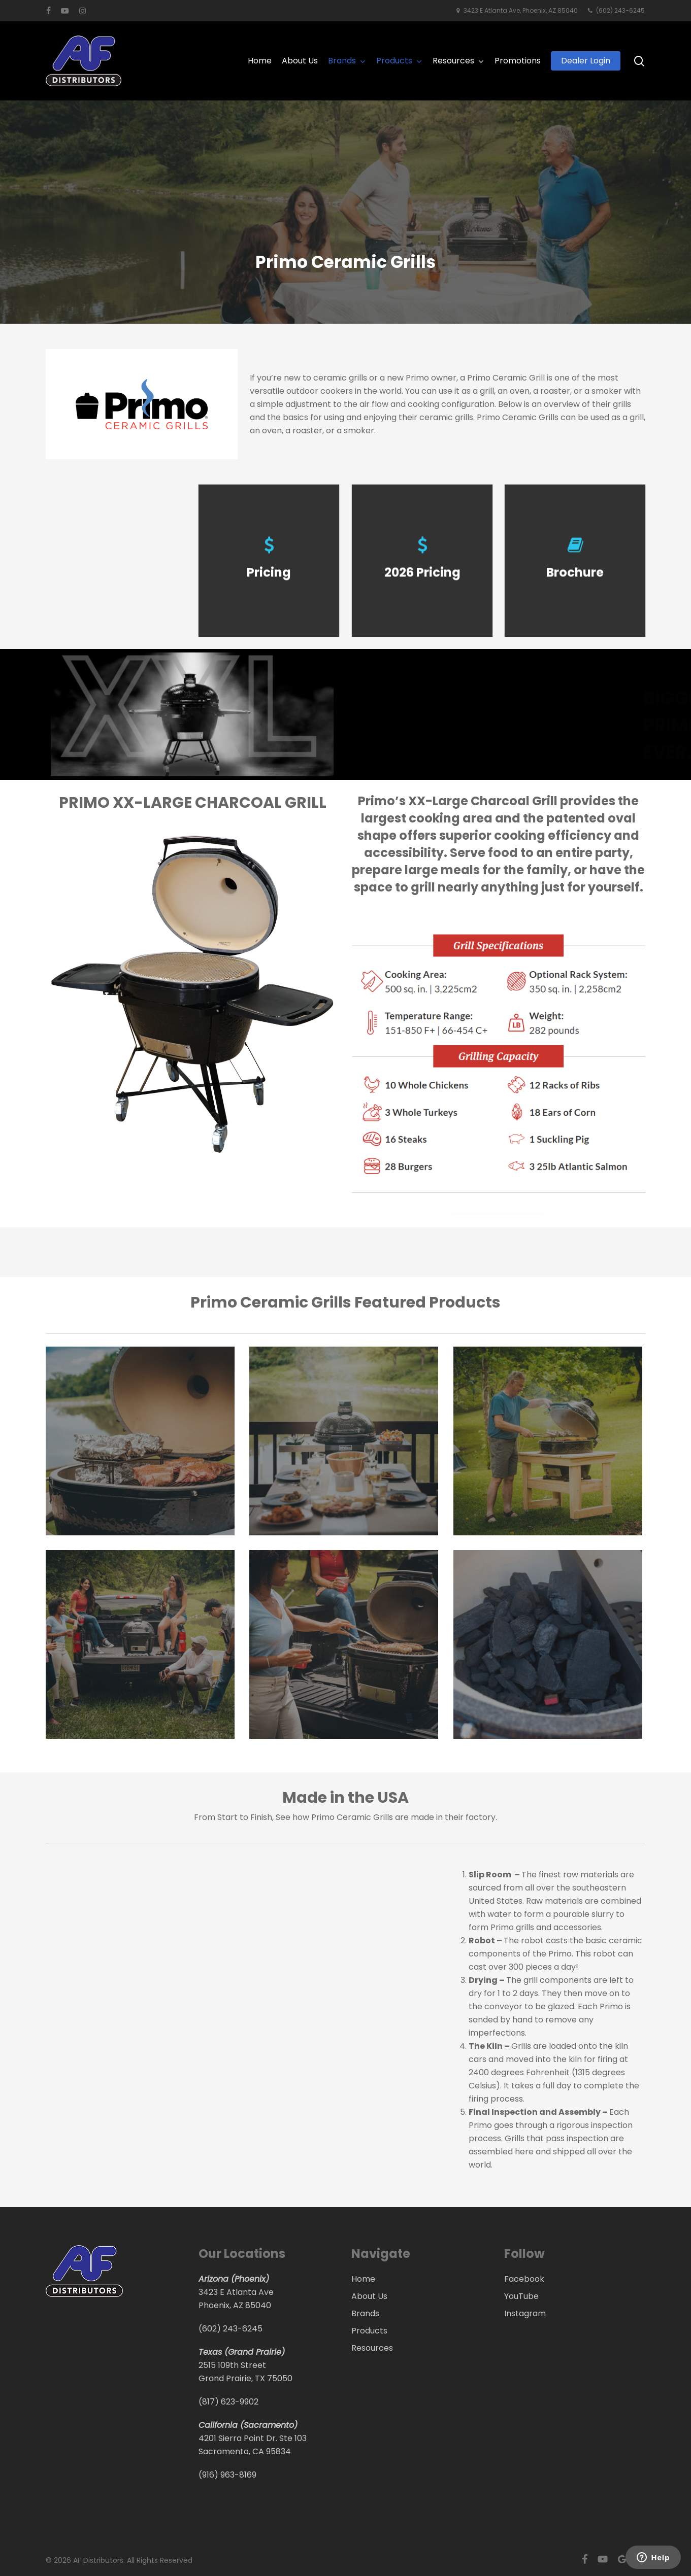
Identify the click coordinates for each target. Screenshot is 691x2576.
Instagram (525, 2313)
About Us (369, 2296)
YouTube (521, 2296)
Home (363, 2279)
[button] (72, 1193)
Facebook (524, 2279)
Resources (372, 2348)
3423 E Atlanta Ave (236, 2292)
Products (369, 2331)
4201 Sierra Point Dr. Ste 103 (253, 2438)
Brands (365, 2313)
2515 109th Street (232, 2365)
